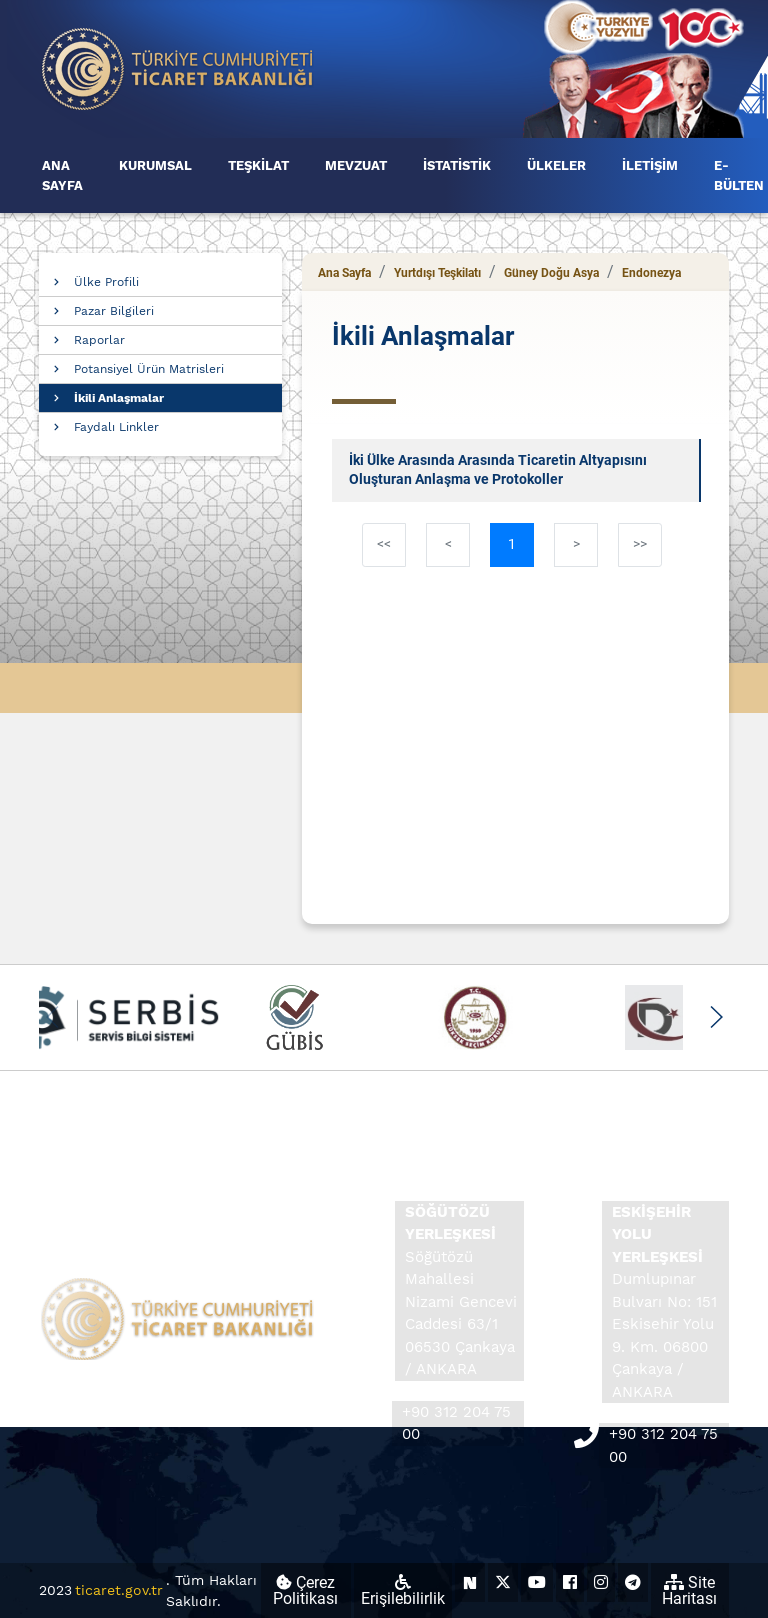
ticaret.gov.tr (119, 1590)
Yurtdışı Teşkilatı (437, 273)
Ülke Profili (106, 282)
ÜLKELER (556, 165)
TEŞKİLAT (258, 165)
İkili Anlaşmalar (119, 398)
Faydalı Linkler (116, 427)
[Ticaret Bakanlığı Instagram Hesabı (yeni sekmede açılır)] (601, 1582)
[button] (715, 1017)
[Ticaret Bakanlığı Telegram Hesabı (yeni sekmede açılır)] (633, 1582)
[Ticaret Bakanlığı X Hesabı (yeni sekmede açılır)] (503, 1582)
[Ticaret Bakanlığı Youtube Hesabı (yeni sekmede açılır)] (537, 1582)
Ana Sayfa (344, 273)
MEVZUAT (356, 165)
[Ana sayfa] (178, 67)
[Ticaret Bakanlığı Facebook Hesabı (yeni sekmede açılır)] (570, 1582)
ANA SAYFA (62, 175)
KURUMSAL (155, 165)
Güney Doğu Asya (551, 273)
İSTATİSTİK (457, 165)
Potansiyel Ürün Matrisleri (149, 369)
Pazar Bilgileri (114, 311)
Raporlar (99, 340)
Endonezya (651, 273)
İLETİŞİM (650, 165)
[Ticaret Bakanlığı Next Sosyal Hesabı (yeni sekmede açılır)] (470, 1582)
